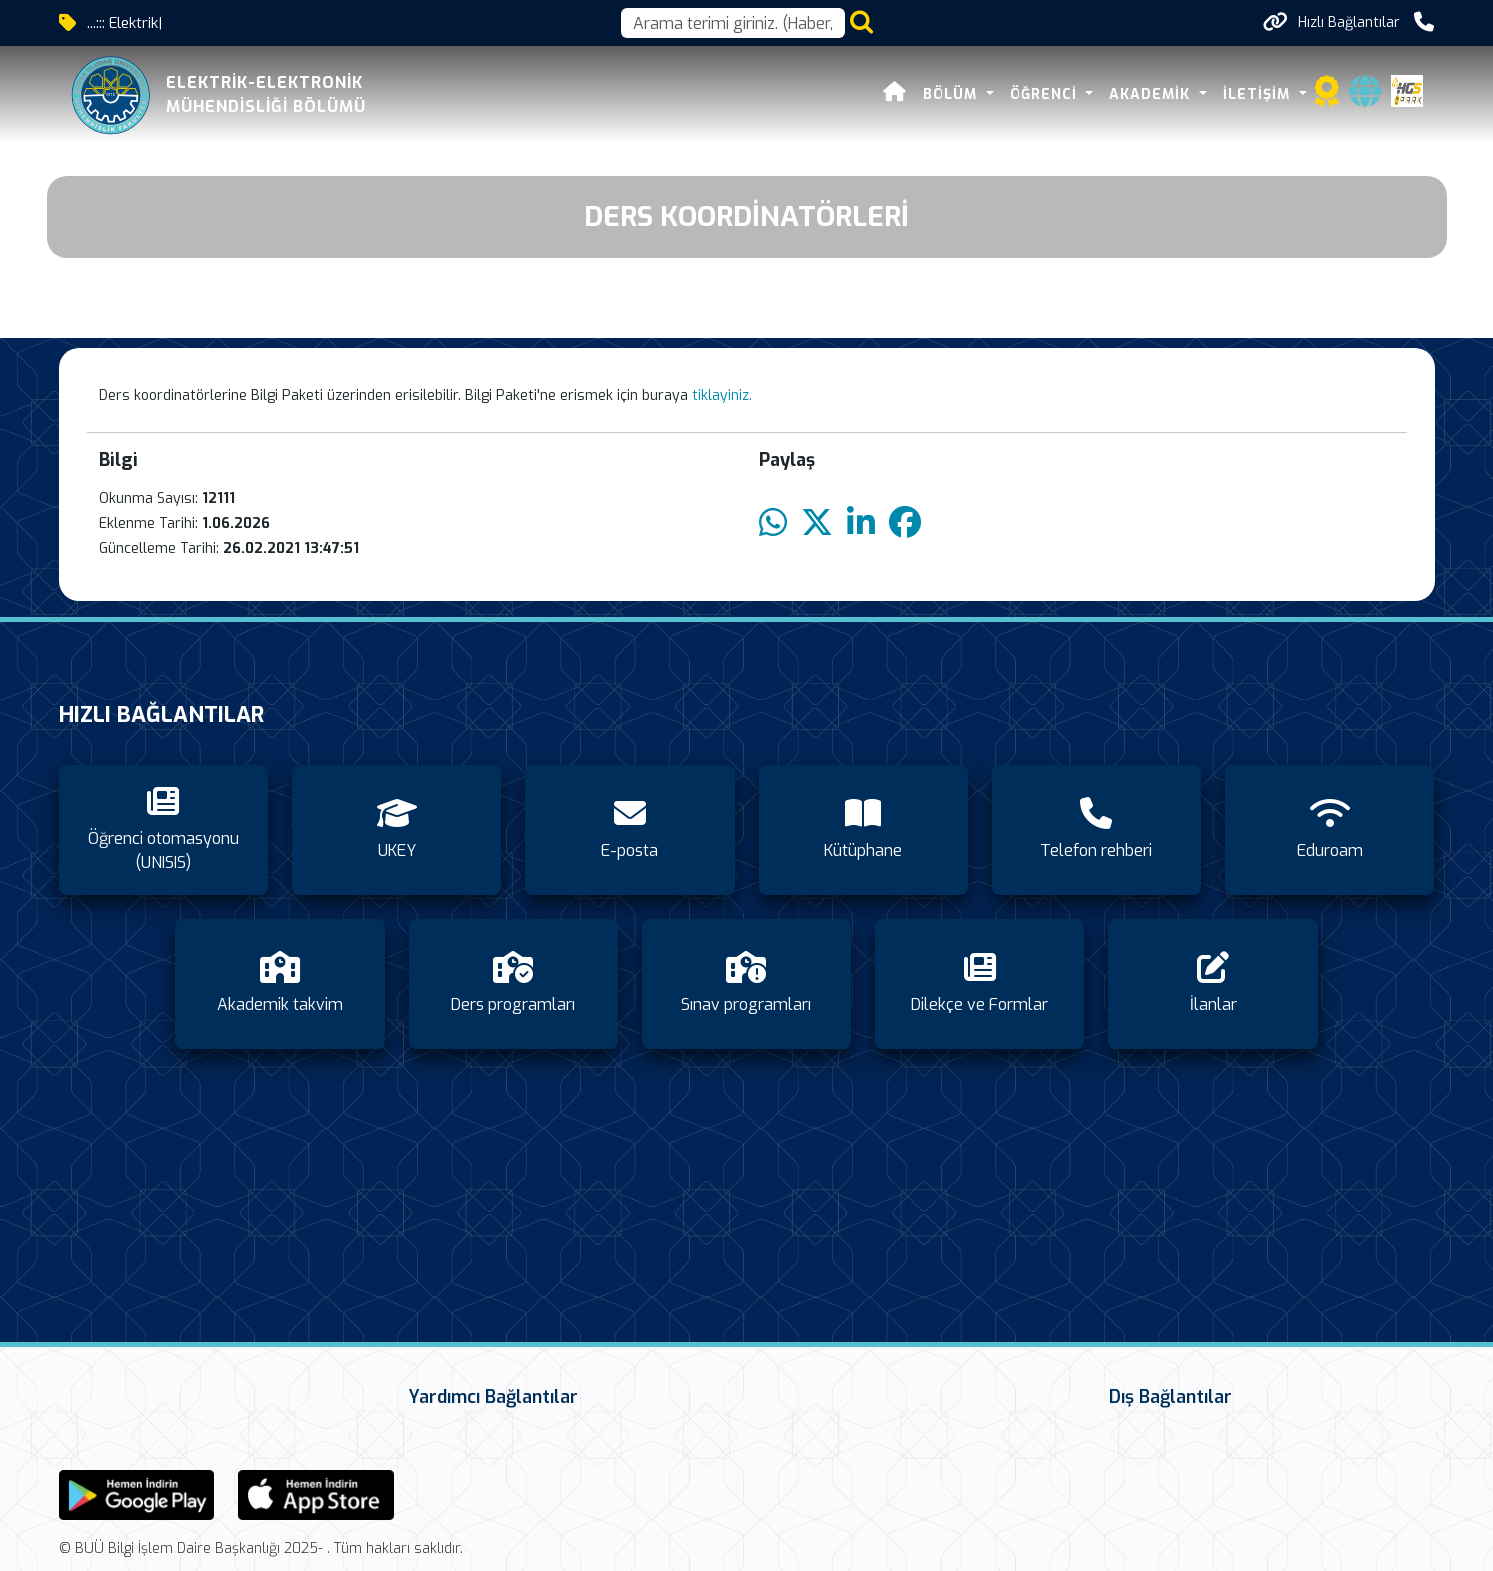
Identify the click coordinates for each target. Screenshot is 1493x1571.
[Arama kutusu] (733, 23)
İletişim (1259, 94)
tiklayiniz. (722, 395)
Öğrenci (1046, 94)
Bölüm (952, 94)
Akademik (1152, 94)
